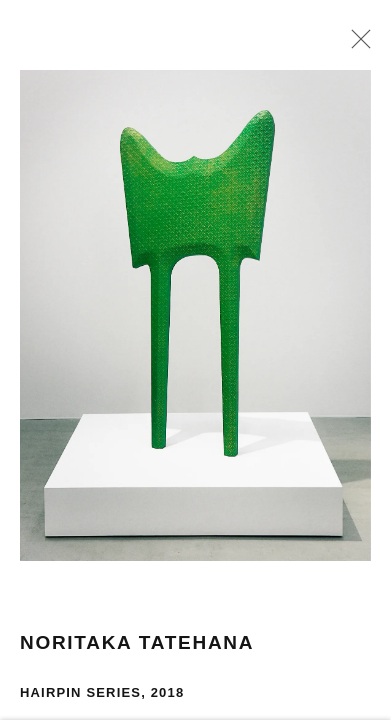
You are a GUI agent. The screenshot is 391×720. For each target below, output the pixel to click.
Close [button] (358, 45)
